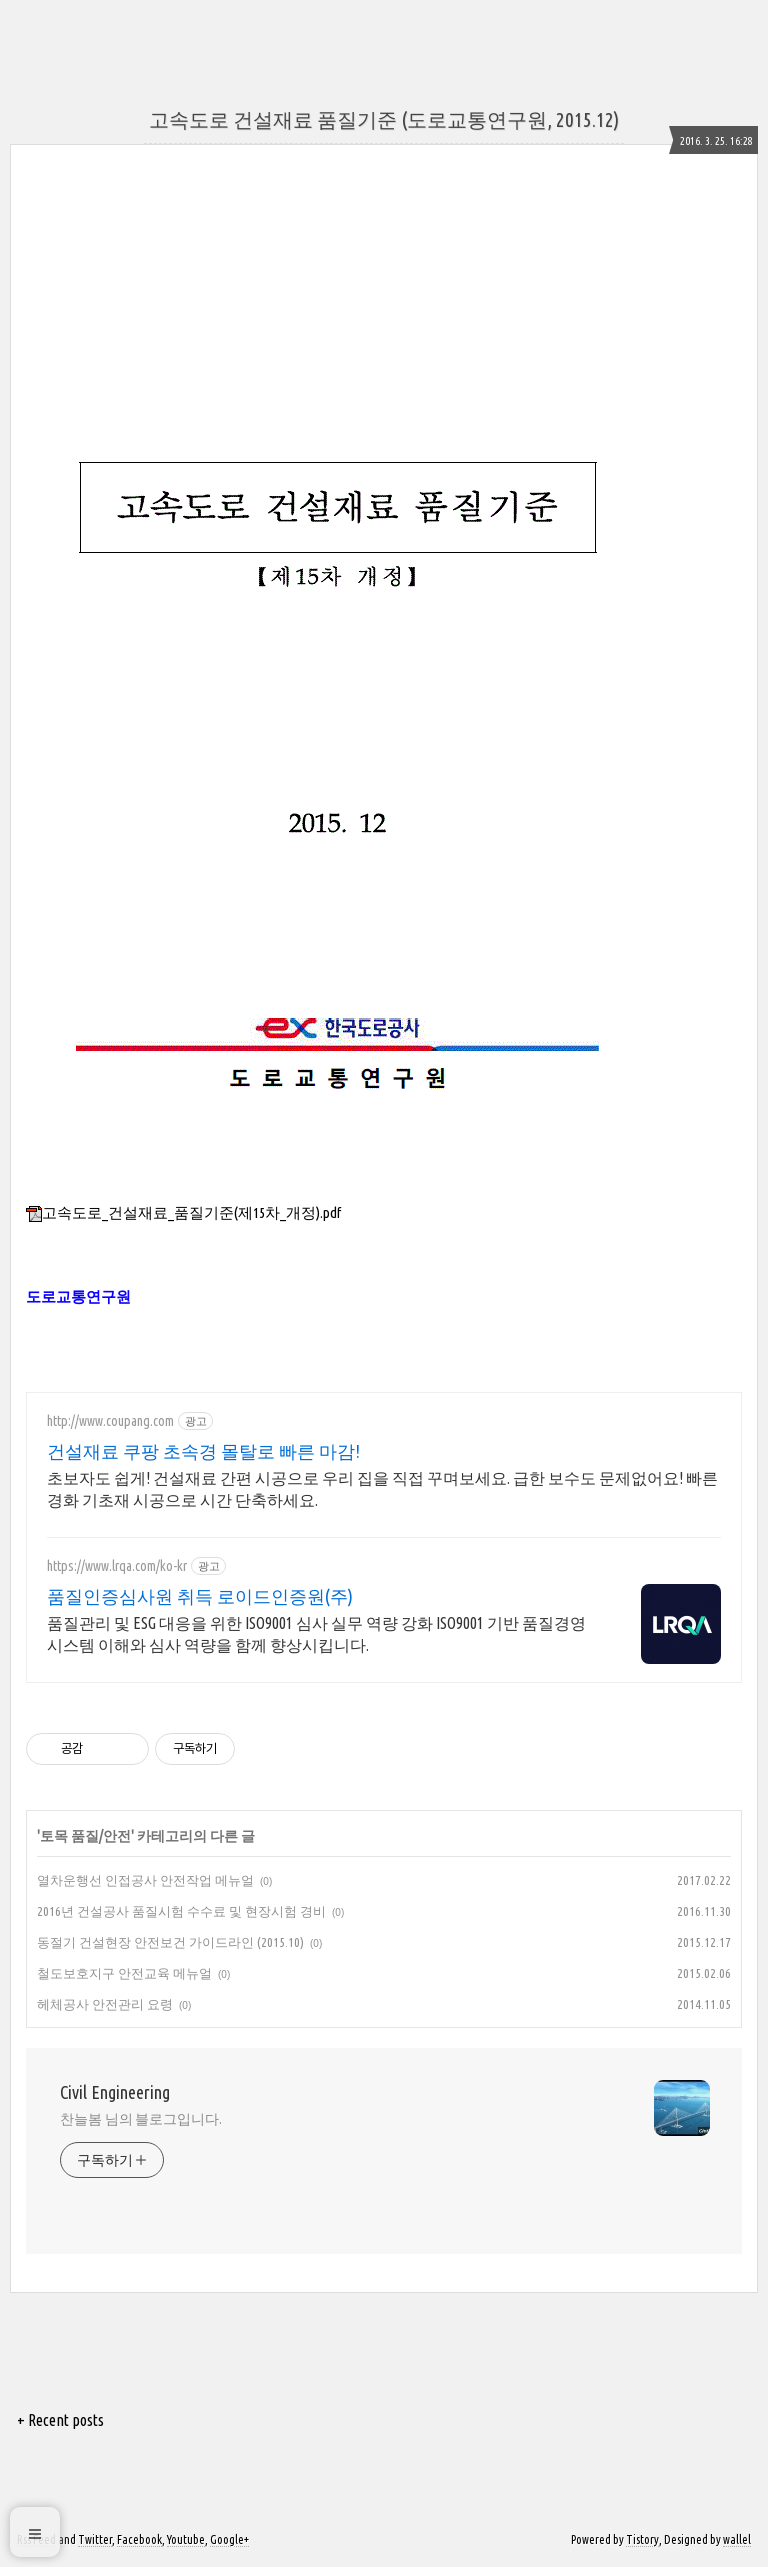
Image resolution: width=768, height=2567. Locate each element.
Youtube (186, 2539)
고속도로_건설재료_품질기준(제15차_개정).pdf (183, 1212)
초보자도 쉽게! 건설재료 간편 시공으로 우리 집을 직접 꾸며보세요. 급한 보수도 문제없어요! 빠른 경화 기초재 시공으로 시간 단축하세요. (382, 1489)
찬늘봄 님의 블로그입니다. (141, 2119)
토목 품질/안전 (85, 1836)
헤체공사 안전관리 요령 (105, 2004)
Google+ (229, 2539)
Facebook (139, 2539)
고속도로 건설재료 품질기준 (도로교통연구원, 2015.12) (384, 119)
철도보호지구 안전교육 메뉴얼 (124, 1973)
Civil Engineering (115, 2092)
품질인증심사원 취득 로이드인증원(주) (200, 1596)
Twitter (95, 2539)
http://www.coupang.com (110, 1421)
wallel (737, 2539)
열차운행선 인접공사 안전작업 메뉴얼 (145, 1880)
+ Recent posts (60, 2420)
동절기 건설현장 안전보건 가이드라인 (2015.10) (170, 1942)
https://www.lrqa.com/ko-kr (117, 1566)
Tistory (642, 2539)
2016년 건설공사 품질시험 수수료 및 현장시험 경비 (181, 1911)
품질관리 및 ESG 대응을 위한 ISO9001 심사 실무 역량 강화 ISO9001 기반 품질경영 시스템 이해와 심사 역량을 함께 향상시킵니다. (316, 1634)
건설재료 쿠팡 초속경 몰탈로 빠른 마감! (203, 1451)
